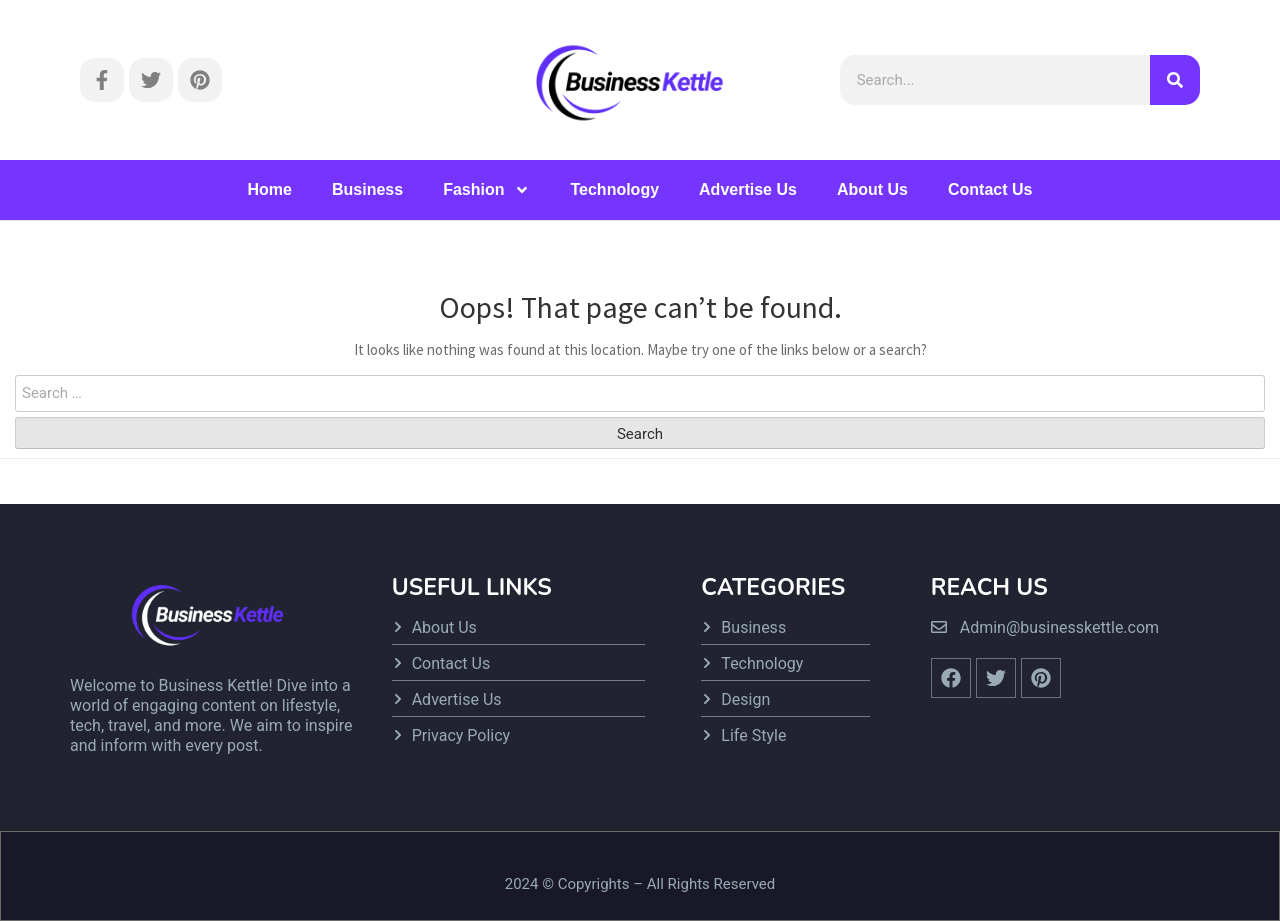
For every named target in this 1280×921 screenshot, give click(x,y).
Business (367, 189)
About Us (872, 189)
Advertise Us (748, 189)
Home (270, 189)
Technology (614, 189)
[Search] (1175, 80)
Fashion (486, 190)
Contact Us (990, 189)
